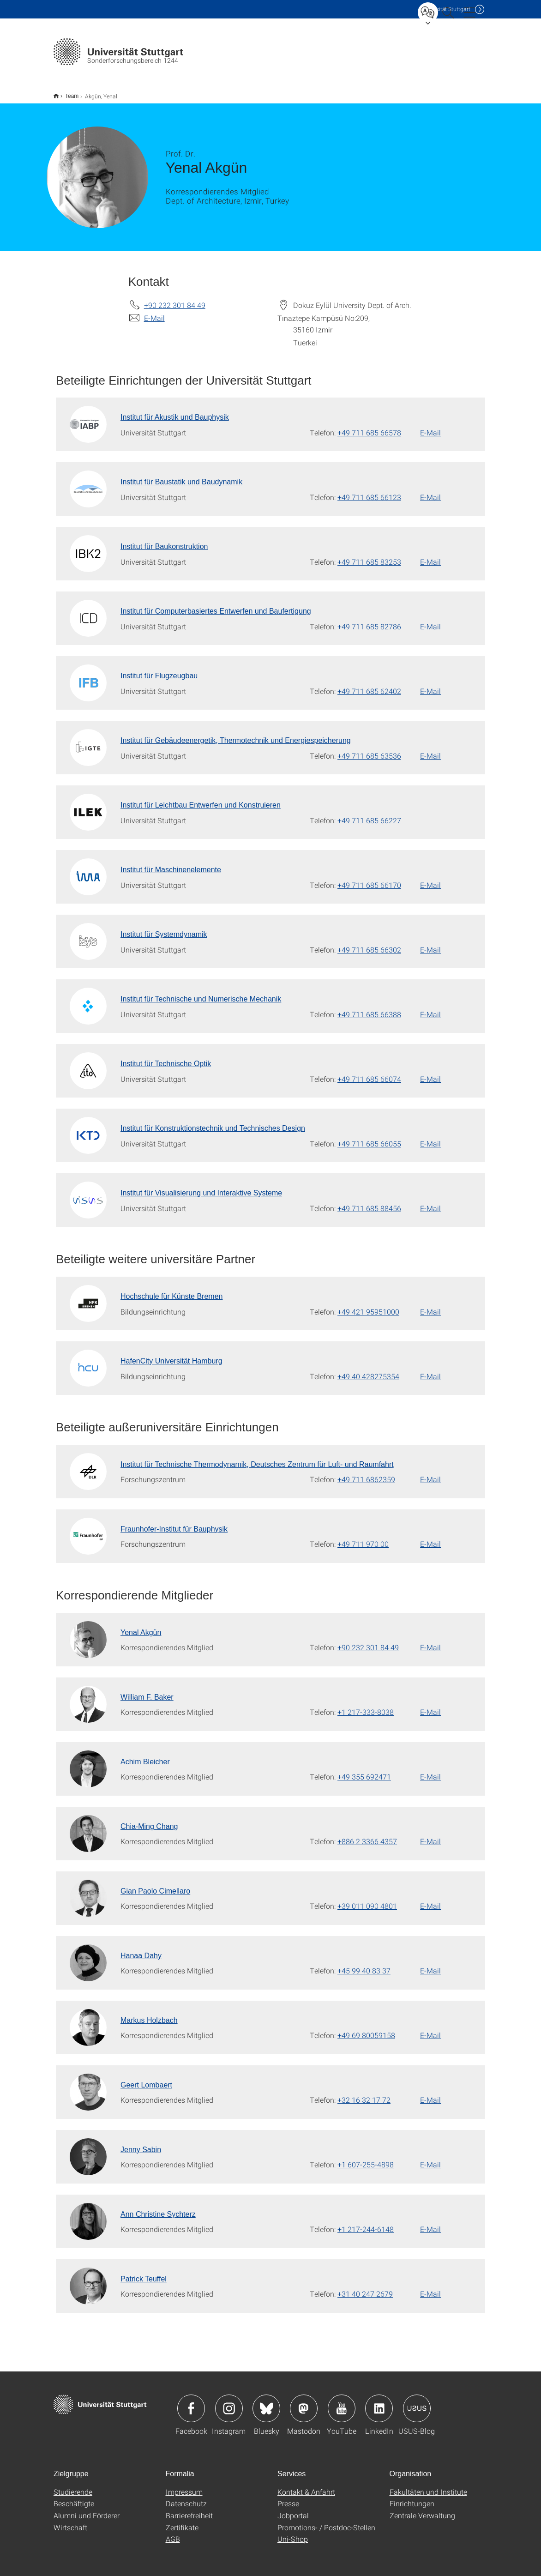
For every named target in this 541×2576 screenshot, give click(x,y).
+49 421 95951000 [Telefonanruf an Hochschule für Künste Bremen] (368, 1305)
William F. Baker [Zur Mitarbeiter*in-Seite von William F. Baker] (147, 1691)
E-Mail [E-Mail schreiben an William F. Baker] (430, 1706)
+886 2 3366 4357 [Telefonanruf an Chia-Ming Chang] (367, 1835)
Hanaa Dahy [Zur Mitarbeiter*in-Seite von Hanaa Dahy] (141, 1950)
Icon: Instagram (229, 2402)
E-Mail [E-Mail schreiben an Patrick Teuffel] (430, 2287)
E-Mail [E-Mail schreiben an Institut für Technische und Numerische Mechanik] (430, 1008)
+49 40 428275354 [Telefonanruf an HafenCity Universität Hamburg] (368, 1370)
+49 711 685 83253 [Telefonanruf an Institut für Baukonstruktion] (369, 556)
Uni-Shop (292, 2533)
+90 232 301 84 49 (174, 299)
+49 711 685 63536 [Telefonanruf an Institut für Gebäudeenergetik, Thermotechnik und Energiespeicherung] (369, 749)
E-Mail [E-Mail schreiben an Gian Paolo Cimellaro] (430, 1900)
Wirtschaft (70, 2521)
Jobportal (293, 2509)
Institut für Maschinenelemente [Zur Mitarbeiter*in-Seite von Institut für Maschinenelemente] (170, 864)
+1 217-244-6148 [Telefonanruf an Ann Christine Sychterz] (365, 2223)
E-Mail (154, 312)
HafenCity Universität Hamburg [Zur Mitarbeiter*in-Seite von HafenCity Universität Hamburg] (171, 1355)
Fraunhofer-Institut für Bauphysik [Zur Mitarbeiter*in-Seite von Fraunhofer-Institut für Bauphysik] (174, 1523)
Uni (445, 9)
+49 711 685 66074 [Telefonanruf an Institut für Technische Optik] (369, 1073)
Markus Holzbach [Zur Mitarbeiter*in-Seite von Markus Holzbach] (149, 2014)
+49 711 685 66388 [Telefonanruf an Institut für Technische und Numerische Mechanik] (369, 1008)
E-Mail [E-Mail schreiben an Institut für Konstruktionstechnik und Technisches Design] (430, 1137)
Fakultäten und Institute (428, 2486)
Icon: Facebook (191, 2402)
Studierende (73, 2486)
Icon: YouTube (341, 2402)
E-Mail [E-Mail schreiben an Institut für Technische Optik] (430, 1073)
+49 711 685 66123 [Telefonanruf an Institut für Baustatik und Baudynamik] (369, 491)
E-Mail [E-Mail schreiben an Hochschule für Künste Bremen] (430, 1305)
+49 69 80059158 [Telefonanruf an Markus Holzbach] (366, 2029)
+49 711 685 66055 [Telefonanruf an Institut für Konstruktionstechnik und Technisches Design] (369, 1137)
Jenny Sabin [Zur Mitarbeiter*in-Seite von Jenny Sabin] (140, 2144)
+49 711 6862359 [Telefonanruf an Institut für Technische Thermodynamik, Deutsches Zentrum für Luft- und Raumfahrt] (366, 1473)
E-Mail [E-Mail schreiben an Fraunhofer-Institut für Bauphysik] (430, 1538)
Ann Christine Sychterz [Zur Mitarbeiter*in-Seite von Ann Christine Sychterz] (158, 2208)
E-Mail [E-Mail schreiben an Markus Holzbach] (430, 2029)
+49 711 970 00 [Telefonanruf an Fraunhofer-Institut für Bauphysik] (363, 1538)
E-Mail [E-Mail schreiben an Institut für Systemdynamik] (430, 943)
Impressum (184, 2486)
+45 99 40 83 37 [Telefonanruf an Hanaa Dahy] (364, 1964)
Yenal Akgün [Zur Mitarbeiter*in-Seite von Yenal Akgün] (140, 1626)
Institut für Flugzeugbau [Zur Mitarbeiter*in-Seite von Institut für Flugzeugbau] (159, 670)
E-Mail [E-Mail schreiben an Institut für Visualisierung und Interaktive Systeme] (430, 1202)
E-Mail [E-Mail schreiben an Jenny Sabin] (430, 2158)
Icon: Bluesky (266, 2402)
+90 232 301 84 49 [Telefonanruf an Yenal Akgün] (368, 1641)
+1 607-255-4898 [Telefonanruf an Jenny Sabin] (365, 2158)
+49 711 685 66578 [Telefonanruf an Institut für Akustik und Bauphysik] (369, 426)
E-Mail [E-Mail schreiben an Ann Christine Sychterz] (430, 2223)
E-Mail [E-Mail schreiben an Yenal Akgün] (430, 1641)
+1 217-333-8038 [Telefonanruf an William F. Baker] (365, 1706)
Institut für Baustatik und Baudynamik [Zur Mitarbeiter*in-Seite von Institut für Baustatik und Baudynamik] (181, 476)
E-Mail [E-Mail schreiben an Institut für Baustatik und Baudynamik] (430, 491)
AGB (173, 2533)
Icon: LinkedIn (379, 2402)
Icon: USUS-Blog (417, 2402)
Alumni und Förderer (87, 2509)
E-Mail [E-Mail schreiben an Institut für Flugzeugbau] (430, 685)
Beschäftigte (74, 2497)
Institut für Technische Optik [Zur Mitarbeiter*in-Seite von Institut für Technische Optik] (165, 1058)
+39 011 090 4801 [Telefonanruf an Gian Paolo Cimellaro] (367, 1900)
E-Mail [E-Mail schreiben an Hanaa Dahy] (430, 1964)
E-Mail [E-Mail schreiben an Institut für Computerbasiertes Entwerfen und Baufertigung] (430, 620)
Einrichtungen (412, 2497)
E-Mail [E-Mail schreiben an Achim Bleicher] (430, 1770)
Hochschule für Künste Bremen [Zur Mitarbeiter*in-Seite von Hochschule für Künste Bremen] (171, 1290)
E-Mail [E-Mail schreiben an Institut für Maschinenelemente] (430, 879)
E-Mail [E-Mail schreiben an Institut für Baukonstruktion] (430, 556)
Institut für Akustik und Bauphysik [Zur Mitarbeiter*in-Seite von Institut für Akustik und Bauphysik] (174, 411)
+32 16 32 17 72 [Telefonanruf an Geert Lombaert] (364, 2094)
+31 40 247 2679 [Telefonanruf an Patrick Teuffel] (365, 2287)
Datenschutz (186, 2497)
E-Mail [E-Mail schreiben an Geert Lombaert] (430, 2094)
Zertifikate (182, 2521)
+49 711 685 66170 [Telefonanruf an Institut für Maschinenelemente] (369, 879)
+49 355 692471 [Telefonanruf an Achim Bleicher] (364, 1770)
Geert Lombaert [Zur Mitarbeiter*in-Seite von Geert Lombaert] (146, 2079)
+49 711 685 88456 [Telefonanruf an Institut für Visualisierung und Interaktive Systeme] (369, 1202)
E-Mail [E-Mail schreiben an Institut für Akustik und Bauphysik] (430, 426)
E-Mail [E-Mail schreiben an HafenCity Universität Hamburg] (430, 1370)
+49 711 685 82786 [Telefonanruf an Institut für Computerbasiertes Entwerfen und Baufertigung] (369, 620)
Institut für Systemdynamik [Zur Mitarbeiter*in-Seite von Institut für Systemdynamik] (163, 928)
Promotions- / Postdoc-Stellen (326, 2521)
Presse (288, 2497)
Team (66, 93)
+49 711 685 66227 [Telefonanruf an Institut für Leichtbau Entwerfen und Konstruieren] (369, 814)
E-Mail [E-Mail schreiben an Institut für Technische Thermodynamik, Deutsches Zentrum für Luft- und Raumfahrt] (430, 1473)
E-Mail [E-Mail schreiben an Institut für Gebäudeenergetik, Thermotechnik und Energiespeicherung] (430, 749)
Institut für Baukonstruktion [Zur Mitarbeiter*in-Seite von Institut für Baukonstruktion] (164, 540)
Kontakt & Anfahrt (306, 2486)
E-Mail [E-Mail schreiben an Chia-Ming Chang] (430, 1835)
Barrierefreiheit (189, 2509)
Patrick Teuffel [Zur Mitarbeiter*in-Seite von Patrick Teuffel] (143, 2273)
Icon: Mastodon (304, 2402)
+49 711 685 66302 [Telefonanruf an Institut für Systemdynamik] (369, 943)
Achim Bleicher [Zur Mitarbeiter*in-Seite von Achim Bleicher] (145, 1756)
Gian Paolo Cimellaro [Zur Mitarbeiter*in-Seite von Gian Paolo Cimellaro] (155, 1885)
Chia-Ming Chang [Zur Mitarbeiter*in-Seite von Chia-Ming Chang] (149, 1820)
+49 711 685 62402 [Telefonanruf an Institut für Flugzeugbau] (369, 685)
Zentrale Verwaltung (422, 2509)
